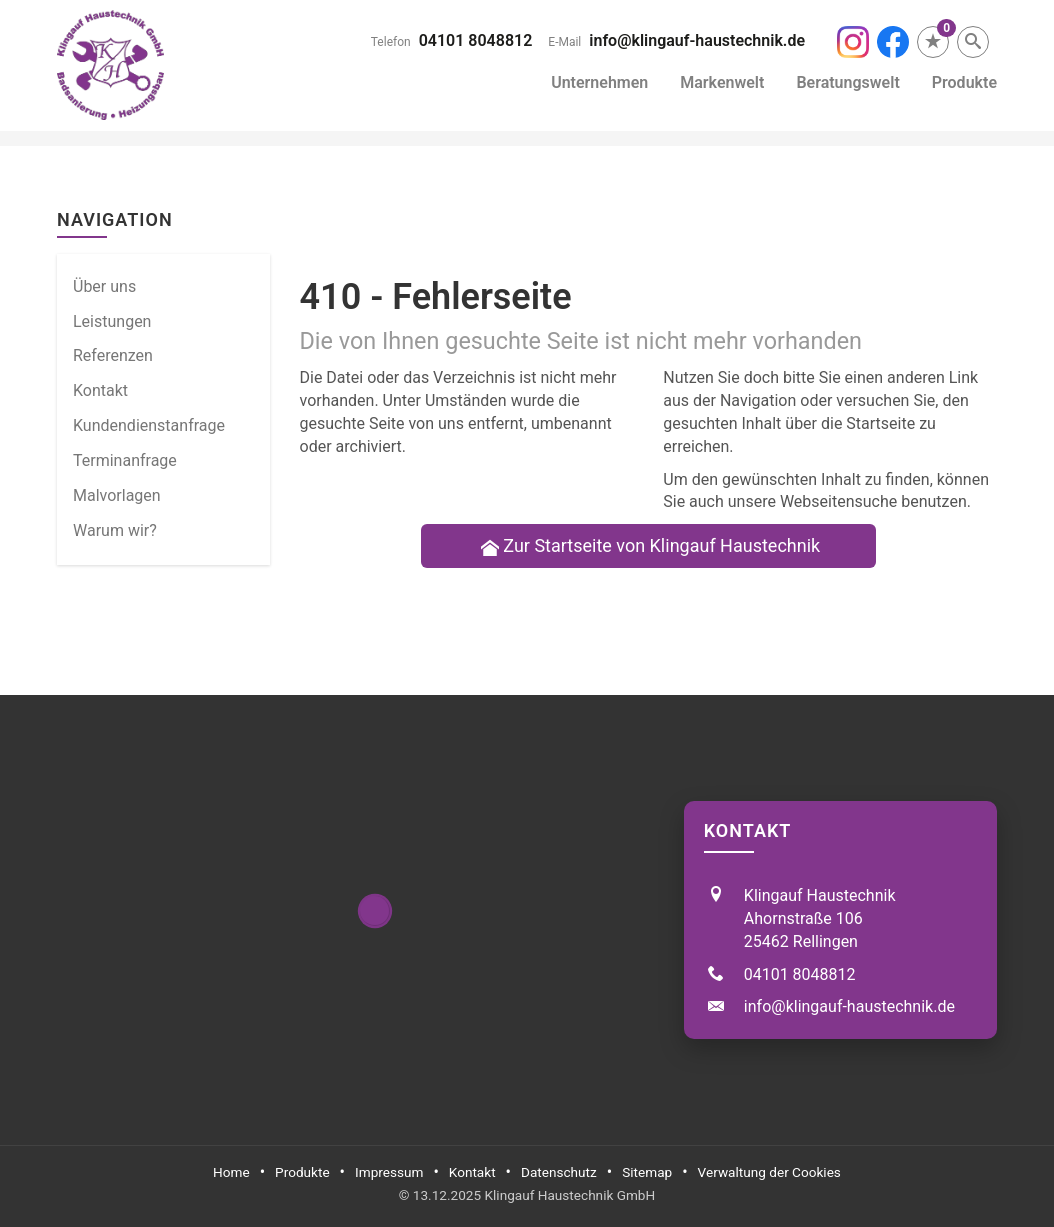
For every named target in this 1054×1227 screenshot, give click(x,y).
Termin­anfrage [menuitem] (125, 460)
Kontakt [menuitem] (100, 390)
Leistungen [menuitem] (112, 321)
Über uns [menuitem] (104, 286)
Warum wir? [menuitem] (115, 530)
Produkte (964, 82)
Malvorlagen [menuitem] (117, 495)
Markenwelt (722, 82)
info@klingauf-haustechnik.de (697, 40)
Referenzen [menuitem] (113, 355)
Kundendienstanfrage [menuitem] (149, 425)
